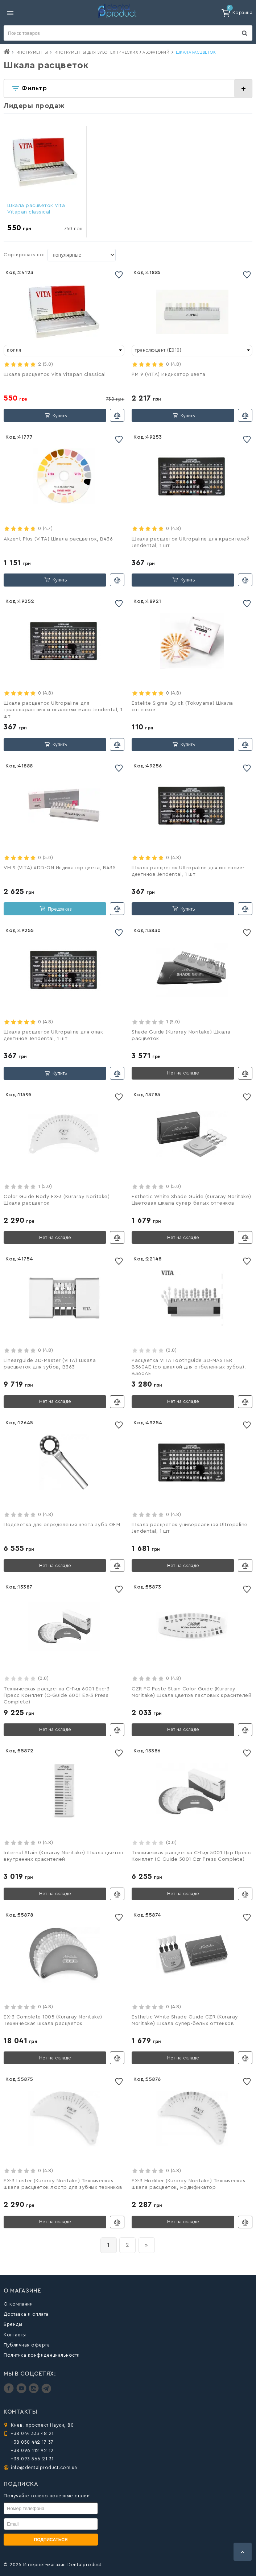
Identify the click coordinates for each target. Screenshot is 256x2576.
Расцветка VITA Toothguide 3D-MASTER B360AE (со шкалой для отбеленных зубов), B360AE (189, 1367)
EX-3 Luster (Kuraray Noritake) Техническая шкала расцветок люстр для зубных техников (63, 2184)
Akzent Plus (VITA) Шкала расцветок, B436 (58, 539)
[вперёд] (147, 2245)
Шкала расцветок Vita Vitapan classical (36, 209)
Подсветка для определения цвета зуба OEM (62, 1524)
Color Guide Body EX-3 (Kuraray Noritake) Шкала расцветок (57, 1200)
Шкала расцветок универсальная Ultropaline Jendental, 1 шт (190, 1528)
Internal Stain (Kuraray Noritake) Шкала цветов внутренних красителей (63, 1856)
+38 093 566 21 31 (32, 2458)
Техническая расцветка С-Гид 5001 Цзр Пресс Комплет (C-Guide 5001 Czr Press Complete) (191, 1856)
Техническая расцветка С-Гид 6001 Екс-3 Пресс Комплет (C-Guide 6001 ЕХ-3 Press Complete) (57, 1695)
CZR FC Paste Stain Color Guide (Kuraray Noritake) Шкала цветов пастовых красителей (191, 1692)
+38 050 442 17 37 (32, 2442)
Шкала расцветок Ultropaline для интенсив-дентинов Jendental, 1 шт (188, 871)
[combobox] (64, 350)
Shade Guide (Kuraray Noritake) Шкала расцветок (181, 1035)
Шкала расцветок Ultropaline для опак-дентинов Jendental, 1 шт (54, 1035)
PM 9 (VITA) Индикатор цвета (169, 374)
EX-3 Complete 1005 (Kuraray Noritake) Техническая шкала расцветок (53, 2020)
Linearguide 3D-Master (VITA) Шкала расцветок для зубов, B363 (50, 1364)
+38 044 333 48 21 (32, 2433)
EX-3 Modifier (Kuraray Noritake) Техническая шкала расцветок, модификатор (188, 2184)
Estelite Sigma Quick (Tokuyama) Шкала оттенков (182, 706)
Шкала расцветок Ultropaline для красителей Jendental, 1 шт (190, 542)
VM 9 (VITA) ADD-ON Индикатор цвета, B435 (60, 867)
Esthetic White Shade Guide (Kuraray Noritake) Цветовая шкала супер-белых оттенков (191, 1200)
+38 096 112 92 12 (32, 2450)
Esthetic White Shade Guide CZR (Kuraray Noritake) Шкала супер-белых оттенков (185, 2020)
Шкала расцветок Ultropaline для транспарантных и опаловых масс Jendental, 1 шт (63, 710)
